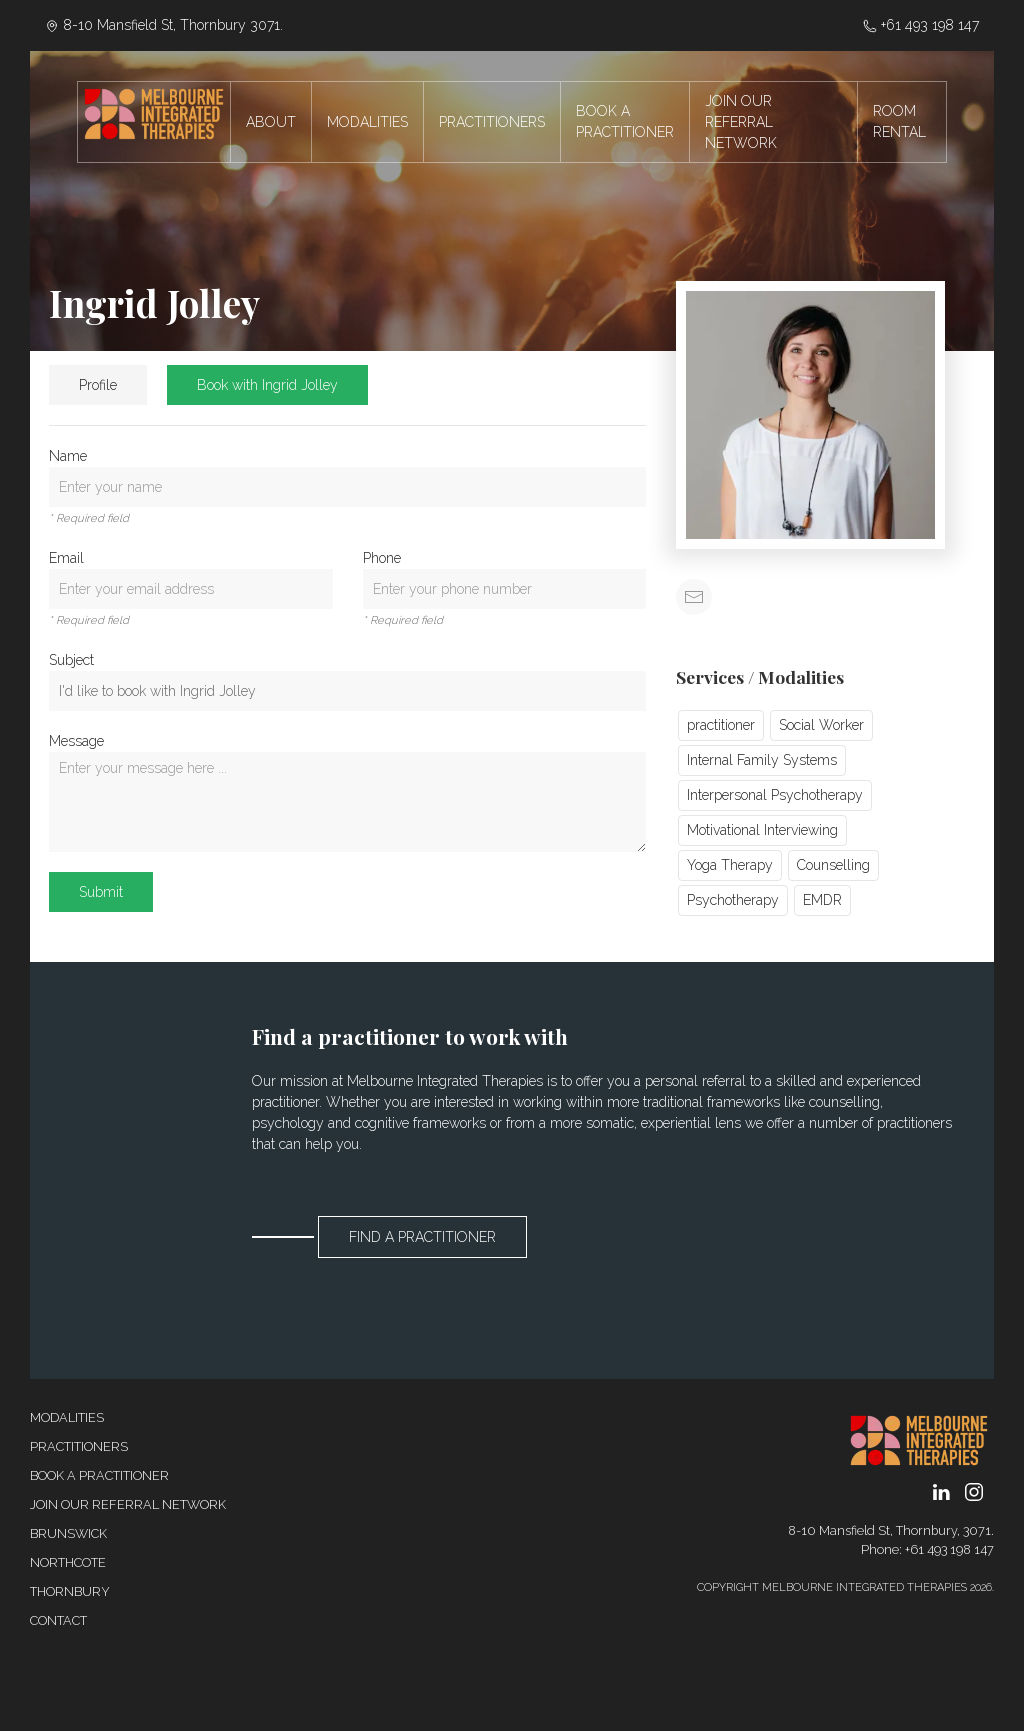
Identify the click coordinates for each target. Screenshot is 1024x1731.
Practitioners (79, 1446)
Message (76, 741)
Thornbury (70, 1591)
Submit (101, 892)
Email (66, 558)
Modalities (67, 1417)
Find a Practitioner (422, 1237)
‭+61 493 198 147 (921, 25)
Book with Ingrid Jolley (267, 385)
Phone (382, 558)
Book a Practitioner (99, 1475)
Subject (71, 660)
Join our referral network (128, 1504)
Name (68, 456)
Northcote (68, 1562)
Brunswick (68, 1533)
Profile (98, 385)
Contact (58, 1620)
